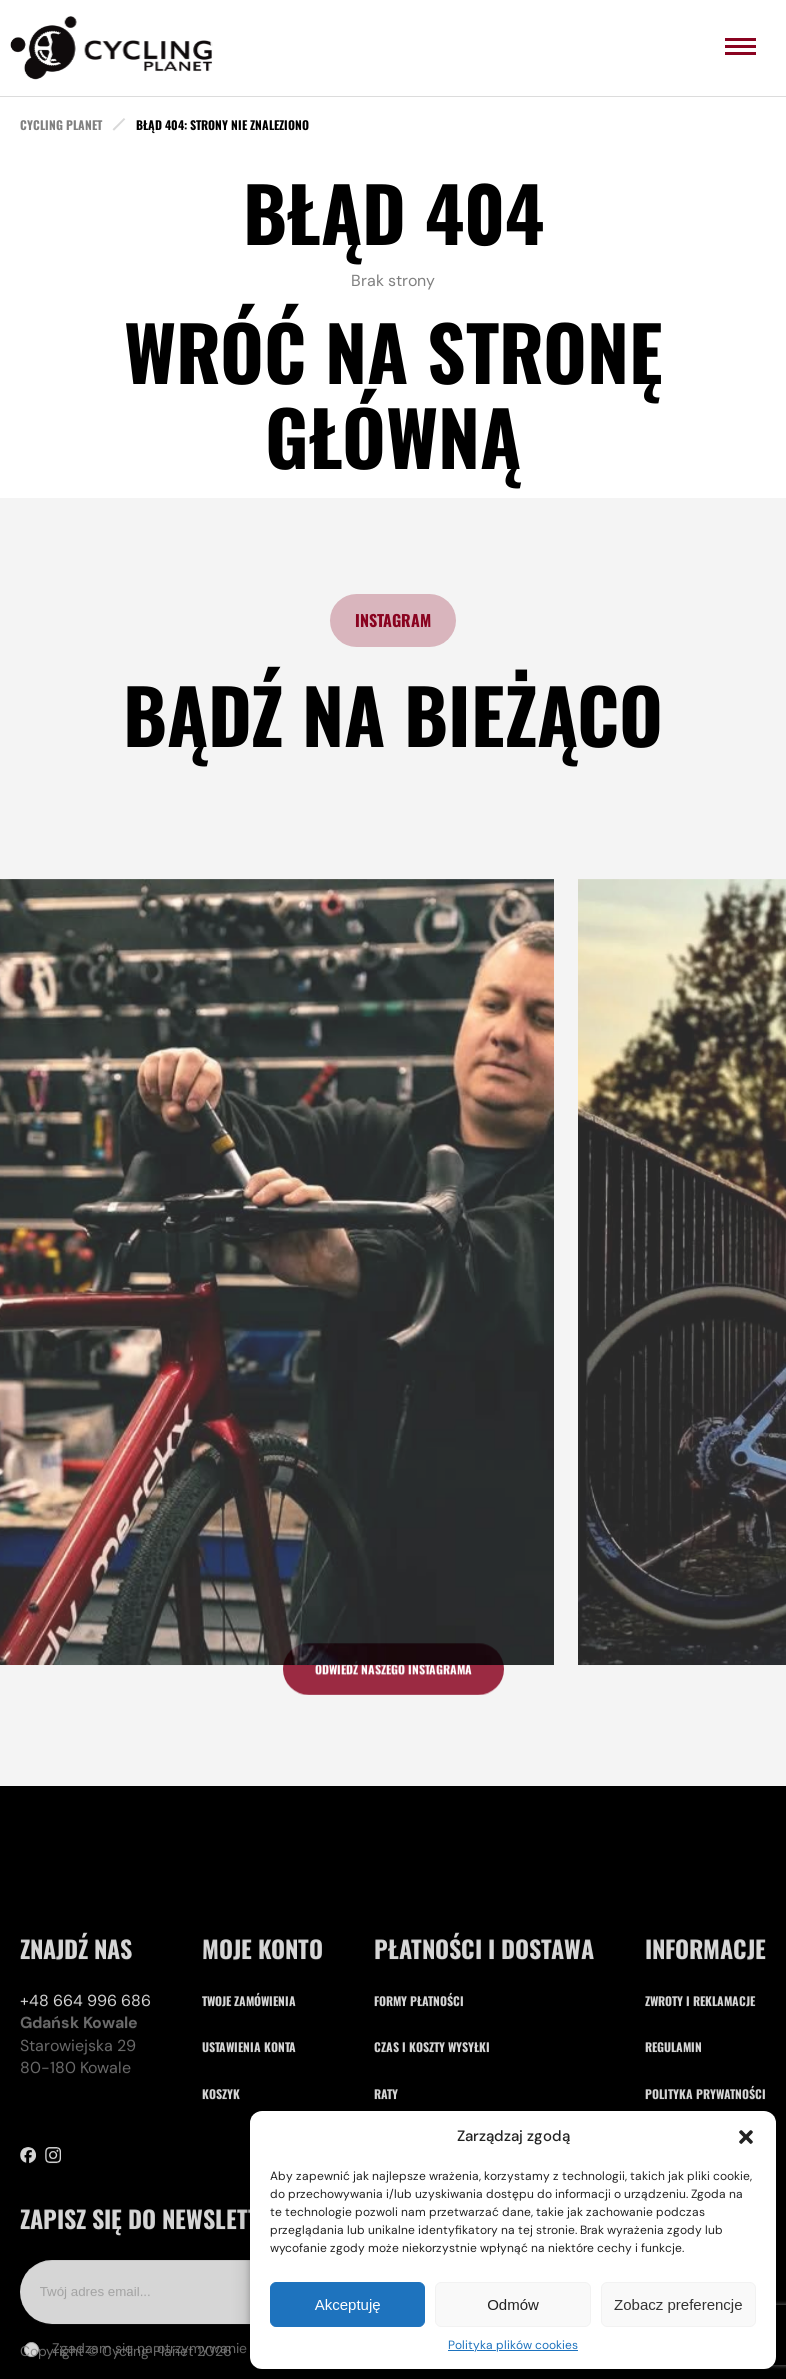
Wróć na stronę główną (393, 393)
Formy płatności (419, 2061)
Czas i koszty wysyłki (432, 2108)
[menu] (740, 46)
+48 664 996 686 (85, 2061)
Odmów (513, 2304)
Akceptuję (348, 2304)
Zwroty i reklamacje (700, 2061)
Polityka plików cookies (513, 2345)
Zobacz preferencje (678, 2304)
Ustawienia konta (249, 2108)
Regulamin (673, 2108)
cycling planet (61, 125)
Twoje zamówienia (249, 2061)
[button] (746, 2137)
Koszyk (221, 2154)
